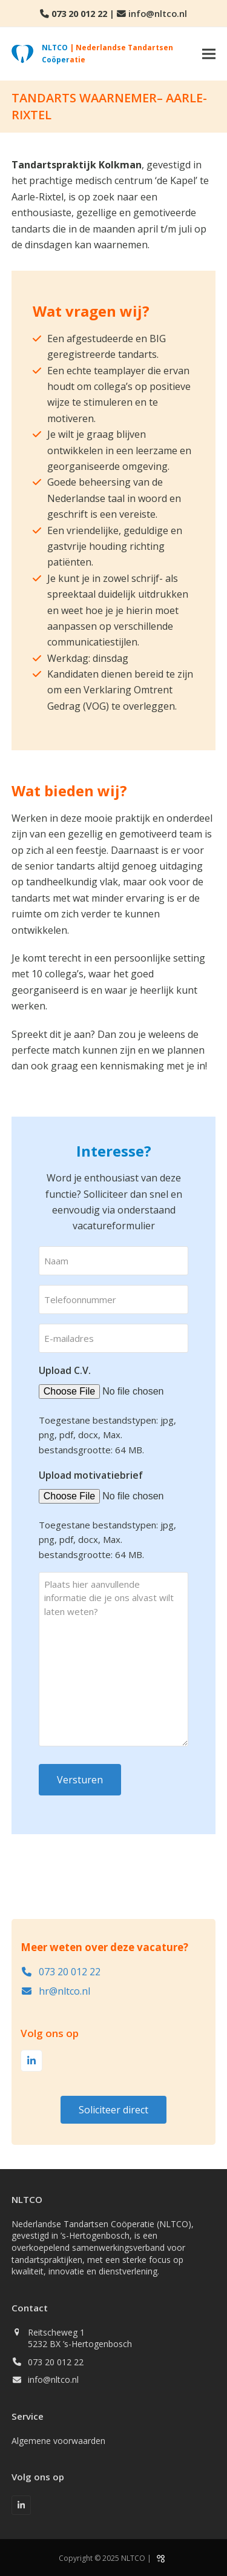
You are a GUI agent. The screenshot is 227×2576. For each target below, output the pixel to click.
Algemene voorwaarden (58, 2440)
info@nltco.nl (157, 13)
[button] (208, 54)
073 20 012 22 (79, 13)
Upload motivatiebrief (91, 1475)
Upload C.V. (65, 1370)
